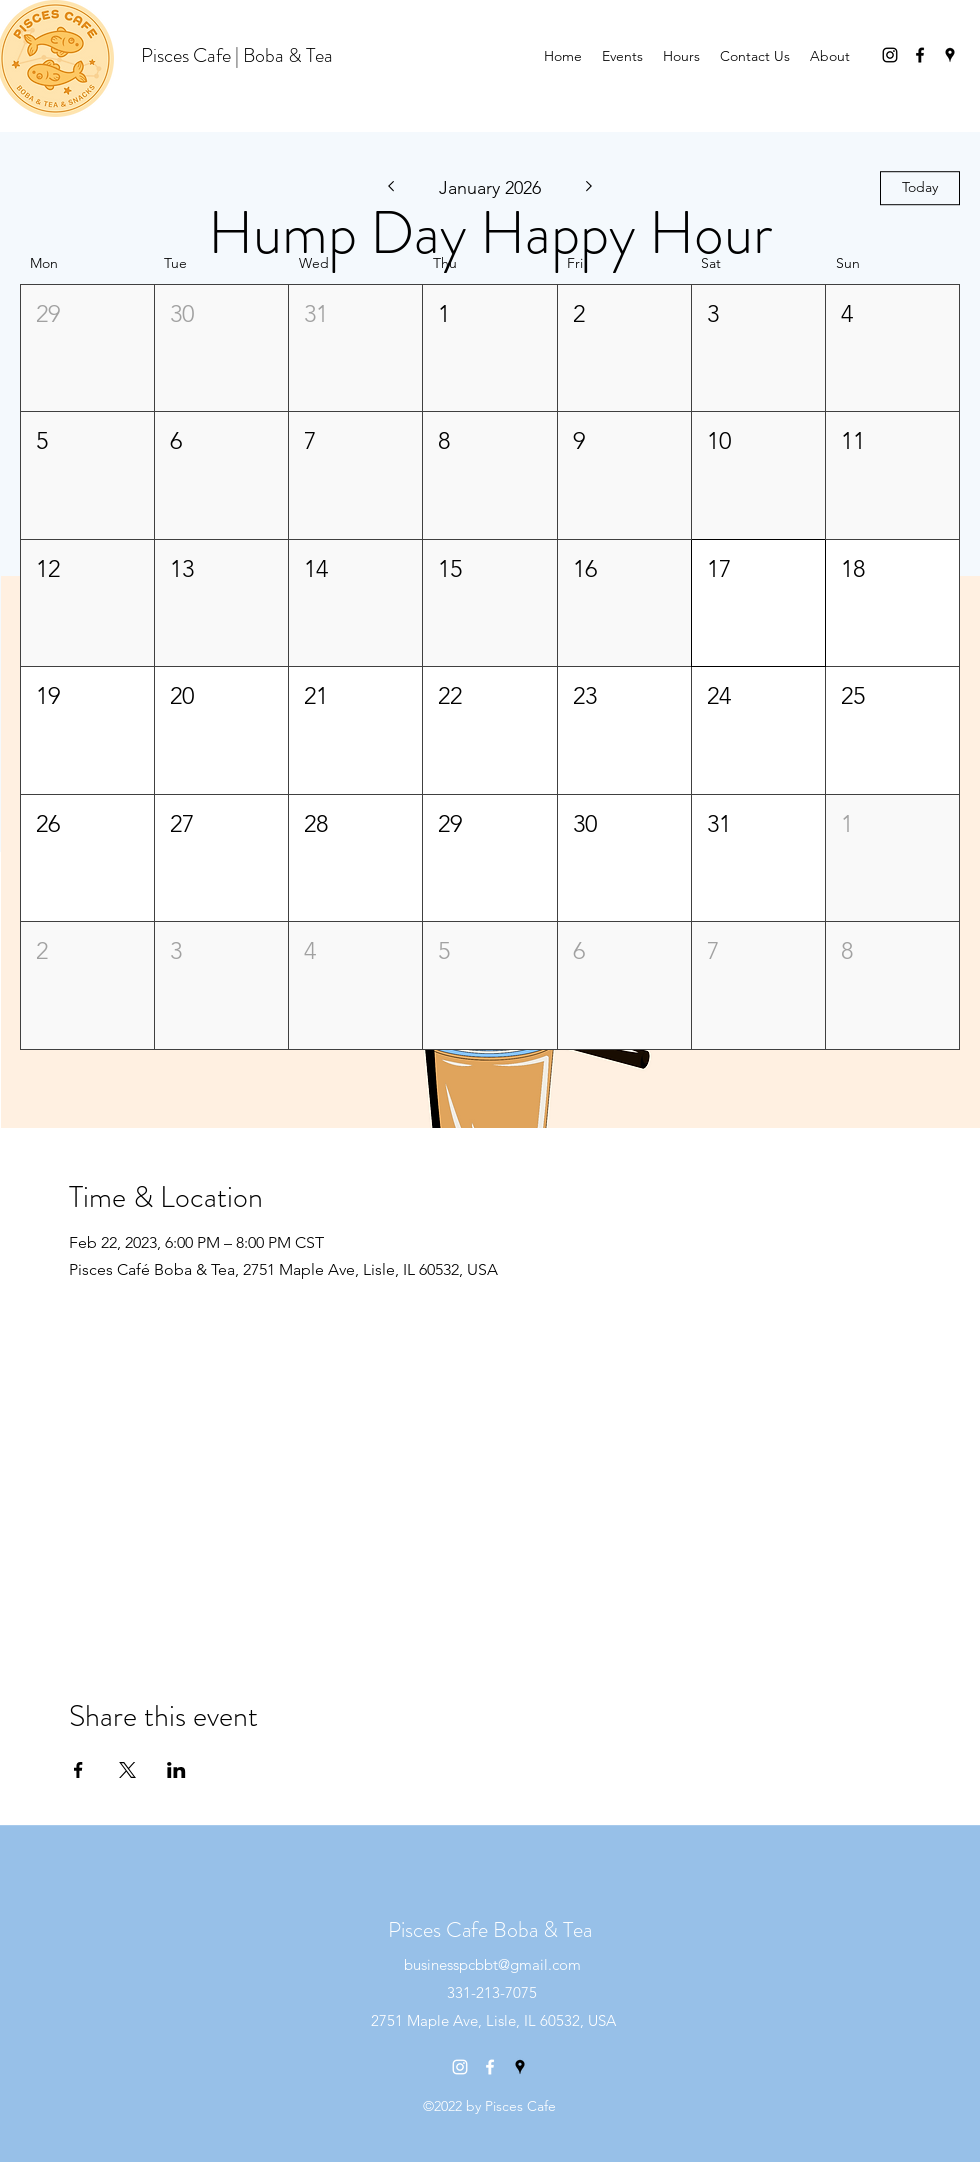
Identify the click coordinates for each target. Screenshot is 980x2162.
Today (920, 187)
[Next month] (589, 188)
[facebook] (920, 55)
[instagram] (890, 55)
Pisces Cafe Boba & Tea (490, 1929)
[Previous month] (390, 188)
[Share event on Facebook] (78, 1770)
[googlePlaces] (950, 55)
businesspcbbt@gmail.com (492, 1964)
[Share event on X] (127, 1770)
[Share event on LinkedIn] (176, 1770)
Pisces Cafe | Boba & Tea (237, 55)
